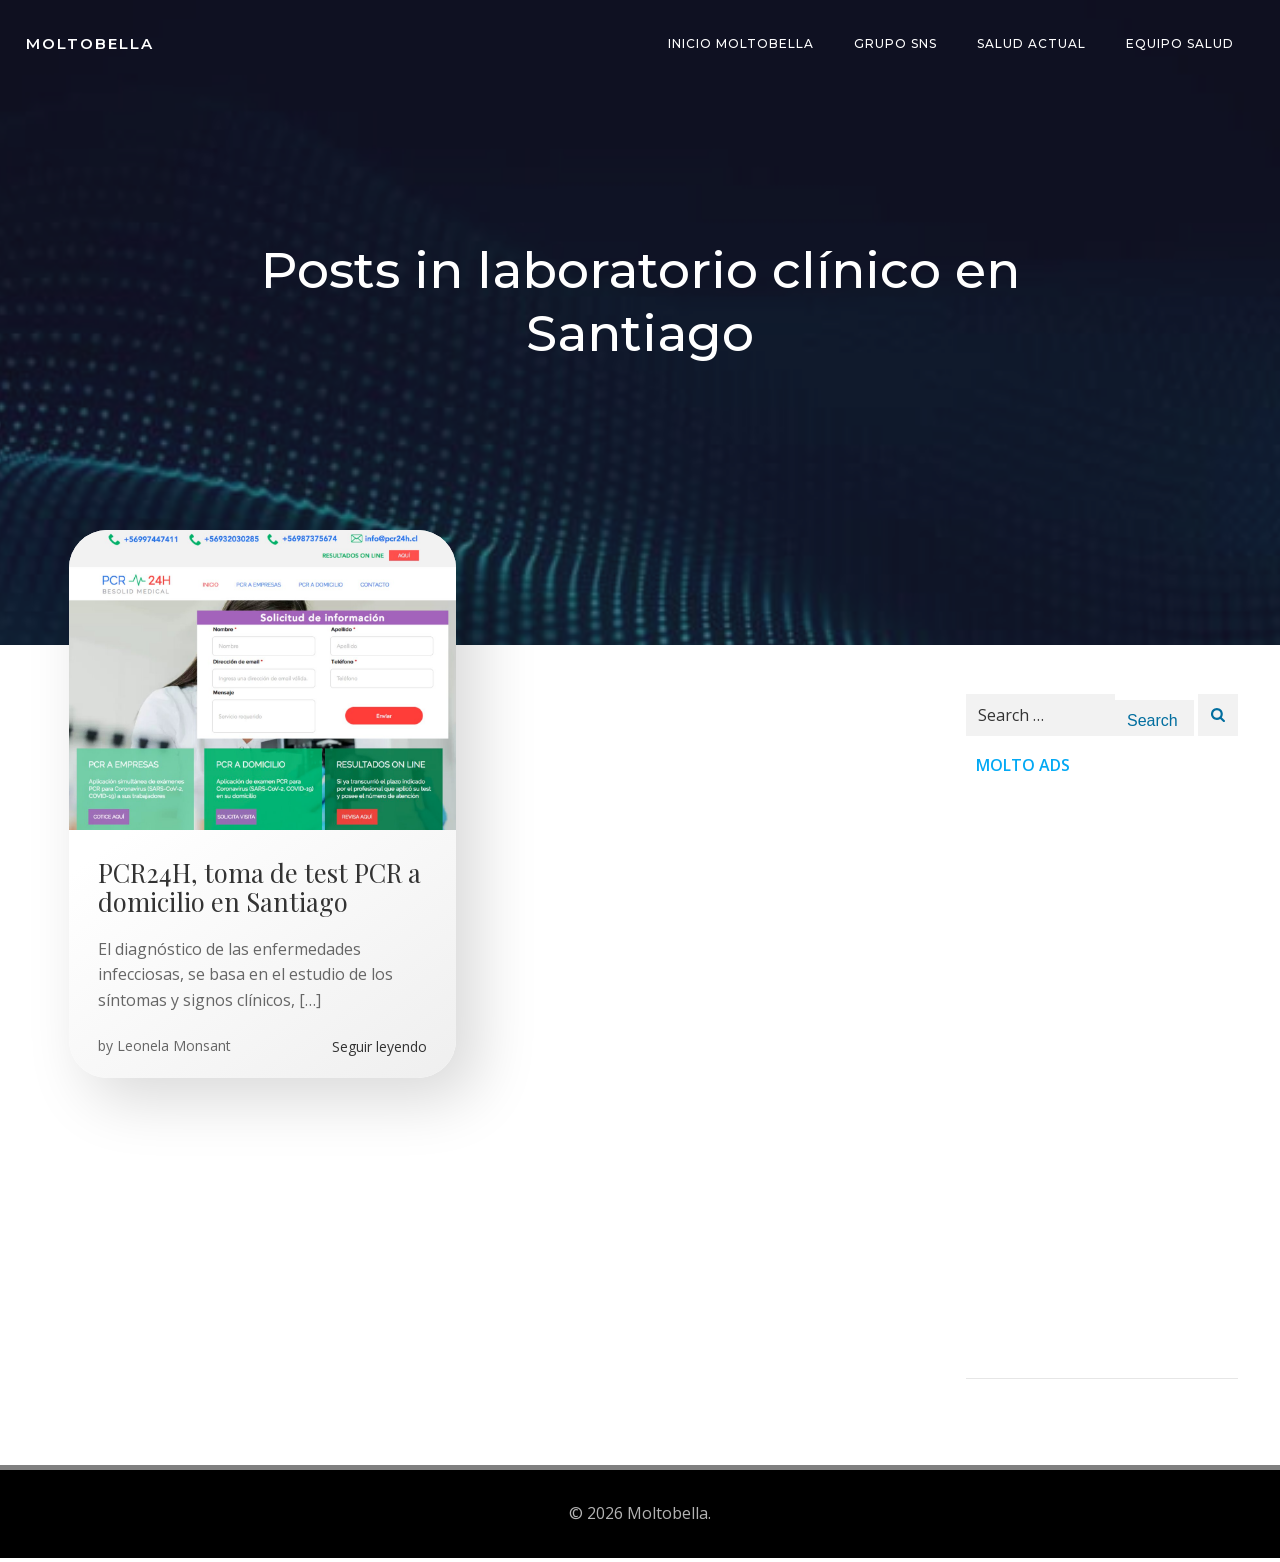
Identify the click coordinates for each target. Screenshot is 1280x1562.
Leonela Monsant (175, 1051)
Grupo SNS (897, 44)
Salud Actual (1033, 44)
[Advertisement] (1102, 1086)
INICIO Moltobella (743, 44)
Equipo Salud (1182, 44)
